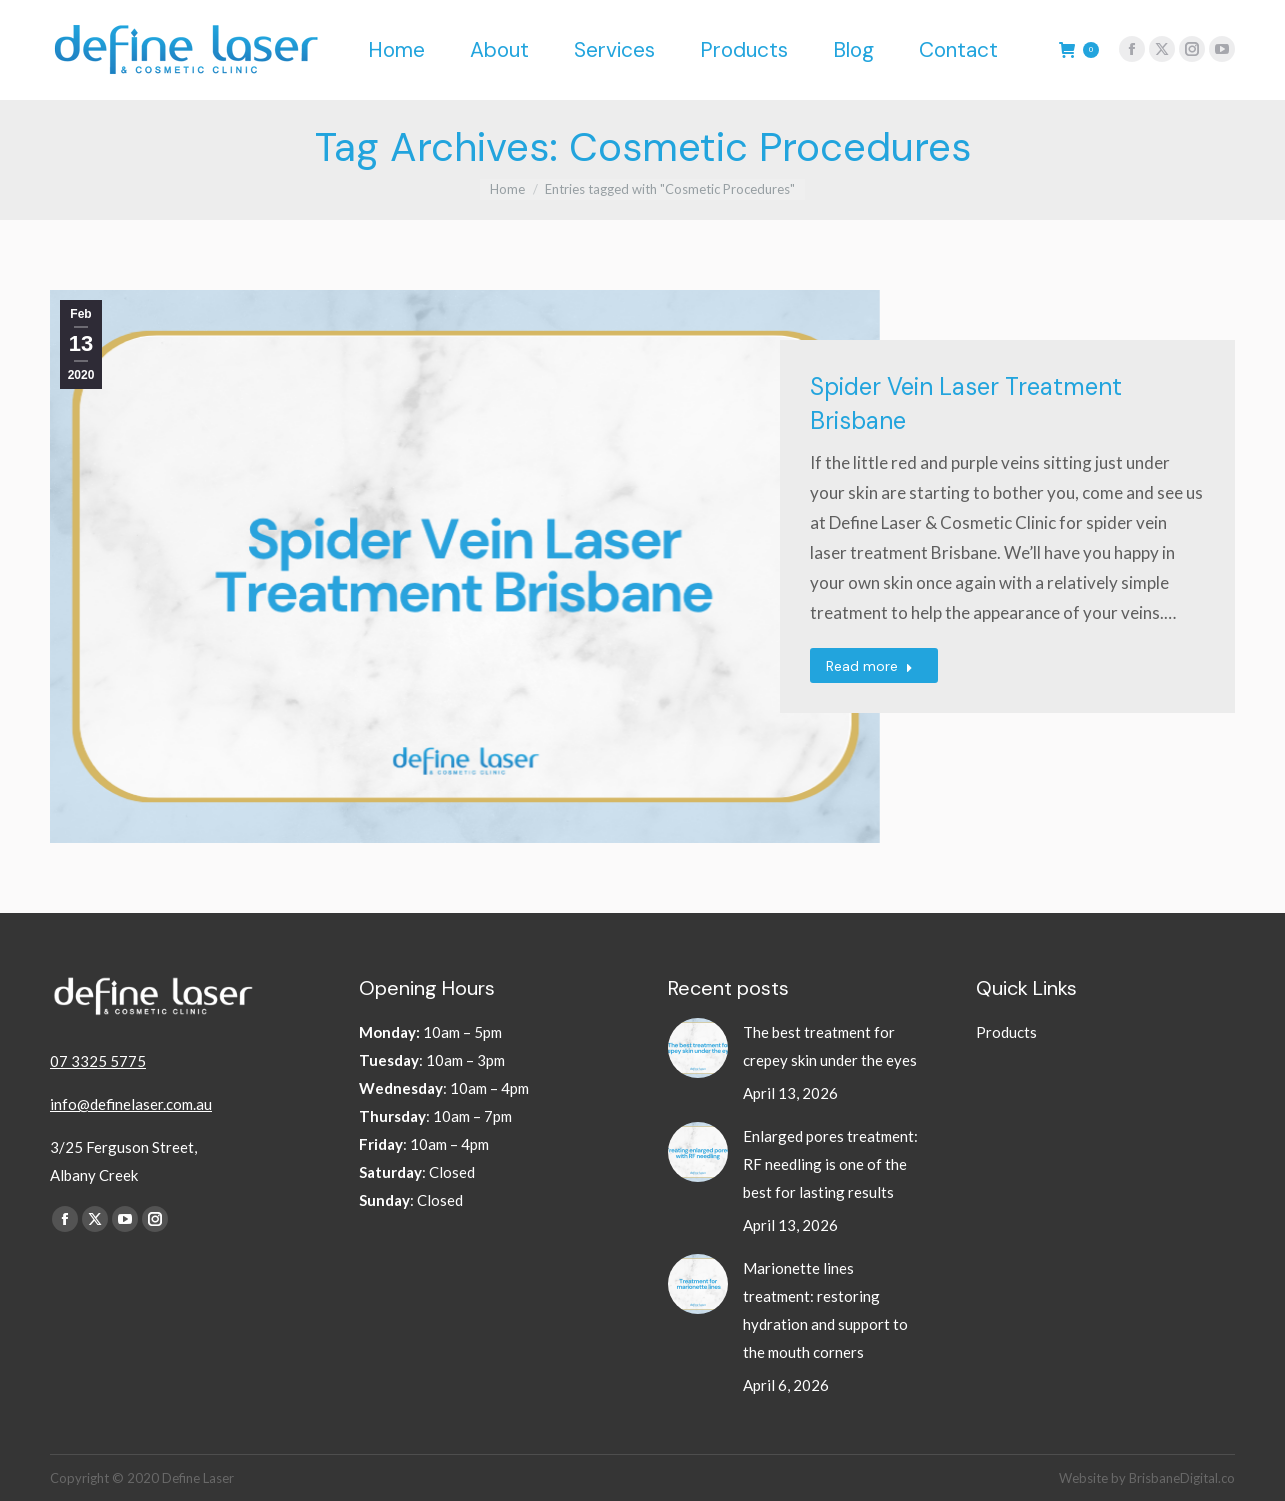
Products (1006, 1032)
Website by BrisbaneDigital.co (1147, 1478)
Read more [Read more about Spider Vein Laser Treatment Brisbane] (869, 666)
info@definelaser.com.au (131, 1104)
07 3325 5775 (98, 1061)
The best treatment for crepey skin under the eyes (831, 1046)
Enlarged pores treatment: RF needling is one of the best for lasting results (830, 1164)
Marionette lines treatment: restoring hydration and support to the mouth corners (825, 1310)
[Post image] (698, 1048)
